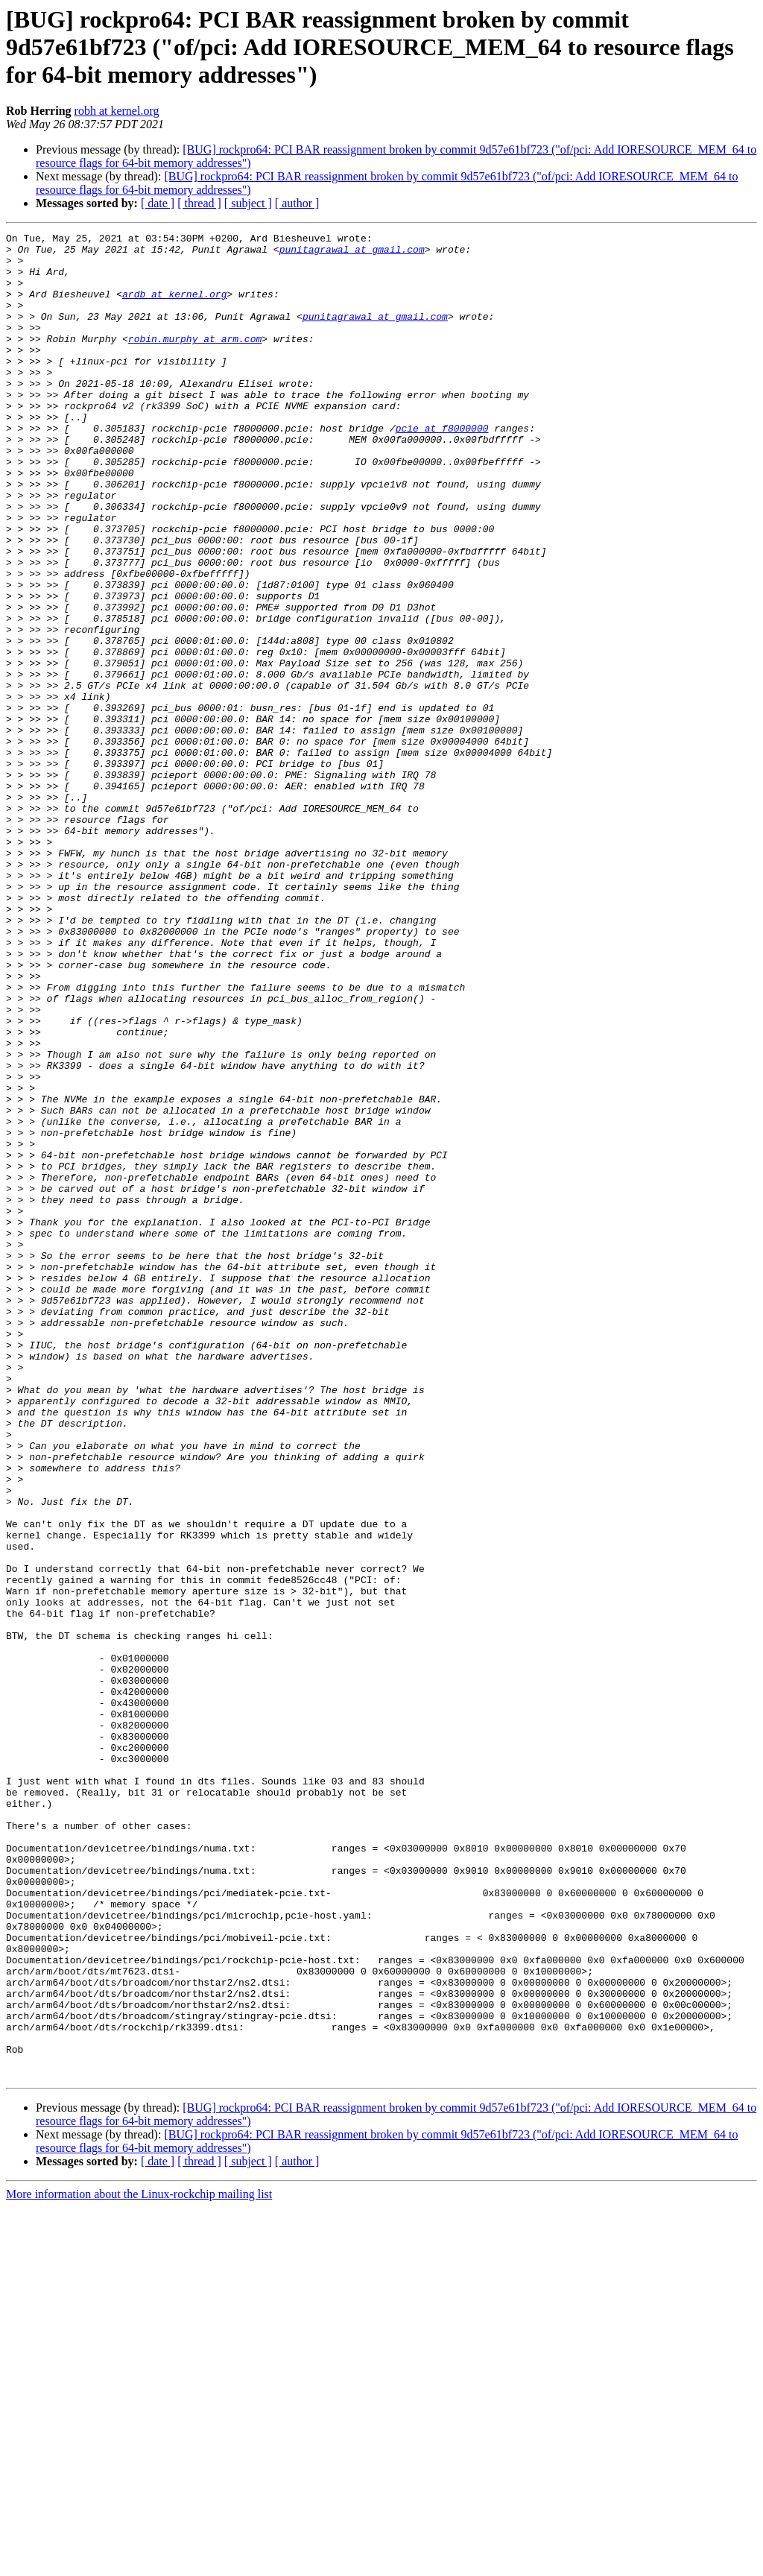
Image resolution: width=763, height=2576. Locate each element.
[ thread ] (199, 203)
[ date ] (157, 203)
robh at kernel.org (117, 110)
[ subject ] (248, 203)
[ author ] (297, 203)
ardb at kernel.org (174, 307)
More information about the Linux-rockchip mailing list (139, 2563)
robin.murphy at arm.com (195, 360)
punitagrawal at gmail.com (352, 253)
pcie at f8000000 (442, 468)
